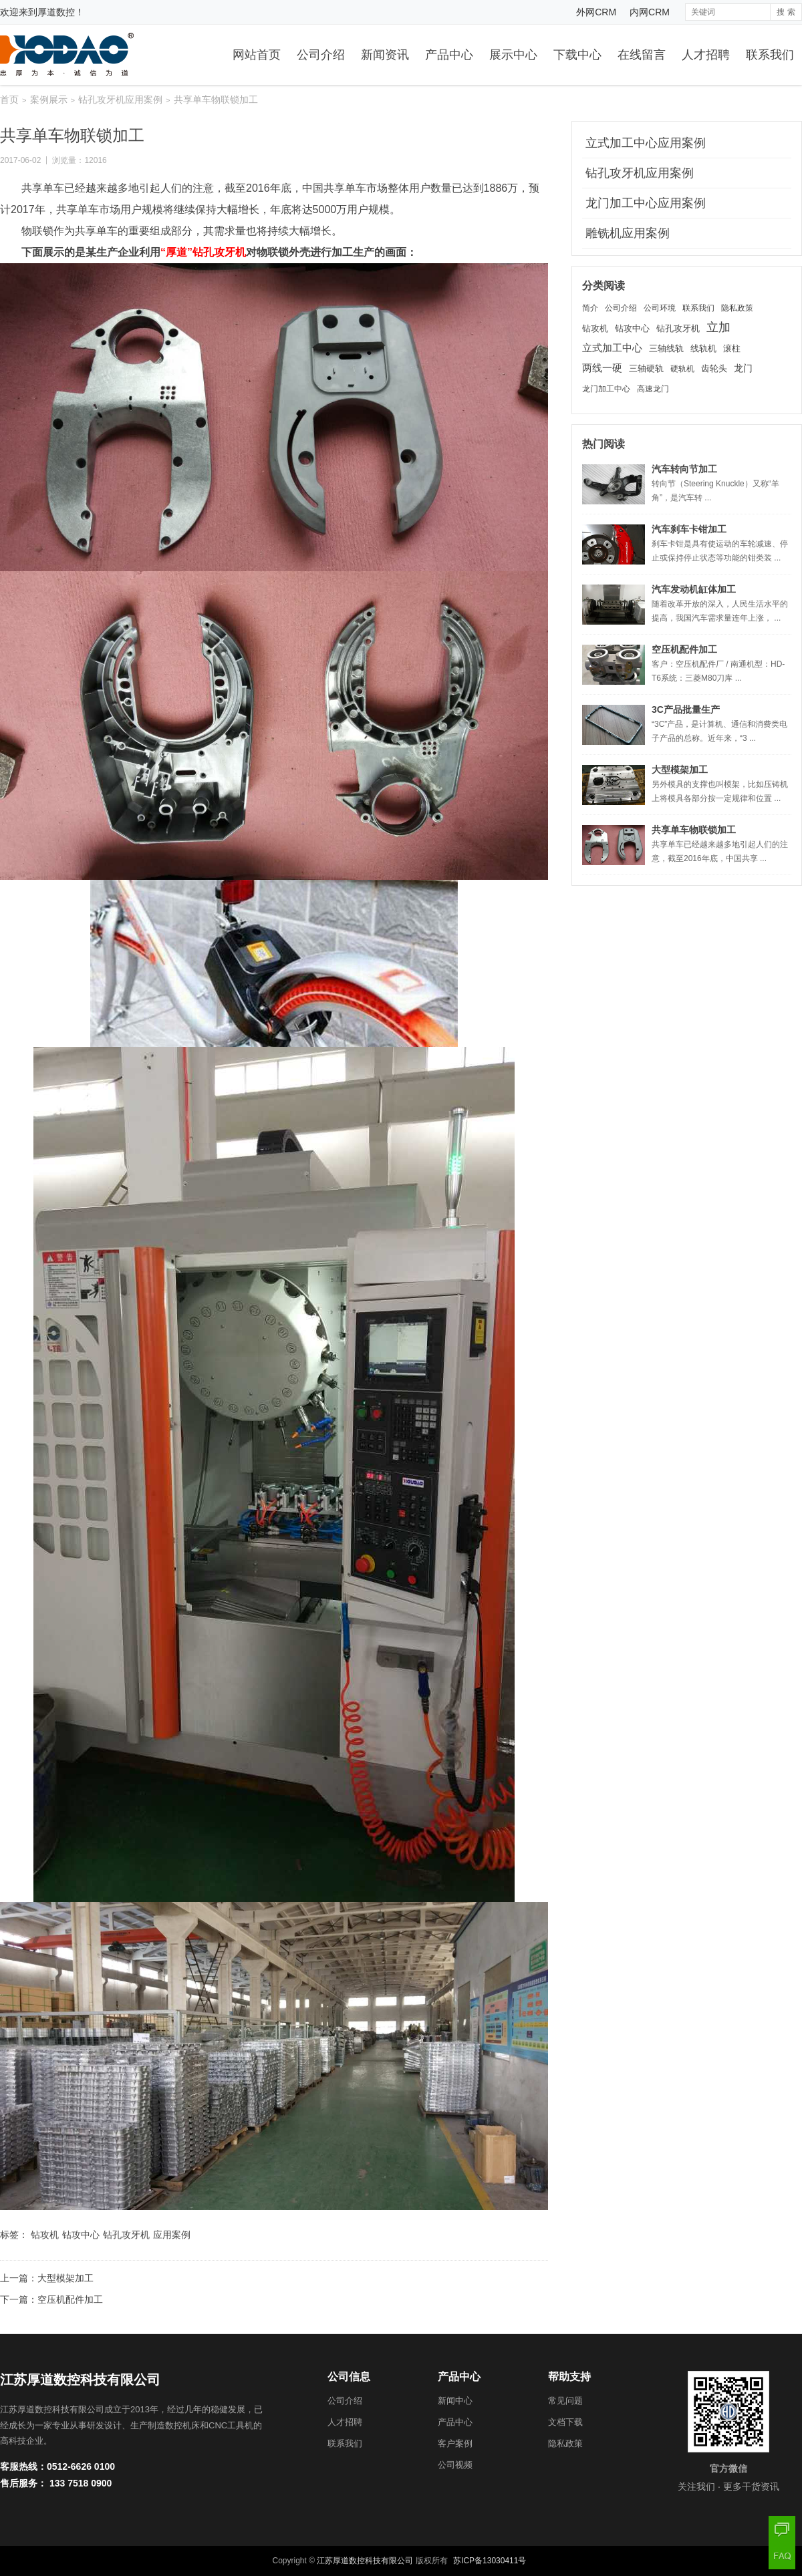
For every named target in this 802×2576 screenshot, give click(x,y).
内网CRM (650, 12)
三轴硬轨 (646, 368)
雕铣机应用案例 (627, 233)
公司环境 (660, 308)
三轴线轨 (666, 348)
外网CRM (596, 12)
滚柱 (732, 348)
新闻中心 (455, 2401)
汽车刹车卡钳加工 (689, 529)
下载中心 (577, 54)
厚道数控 (56, 12)
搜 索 (786, 12)
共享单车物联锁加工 (694, 829)
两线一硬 (602, 368)
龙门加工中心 (606, 388)
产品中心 (449, 54)
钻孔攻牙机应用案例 (120, 99)
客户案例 (455, 2443)
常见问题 (565, 2401)
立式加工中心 (612, 348)
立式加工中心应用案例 (645, 143)
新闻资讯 (385, 54)
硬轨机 (682, 368)
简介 (590, 308)
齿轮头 (714, 368)
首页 (9, 99)
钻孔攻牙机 (126, 2234)
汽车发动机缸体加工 (694, 589)
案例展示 (49, 99)
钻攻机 (45, 2234)
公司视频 (455, 2465)
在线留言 (642, 54)
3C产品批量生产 (686, 709)
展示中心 (513, 54)
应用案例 (171, 2234)
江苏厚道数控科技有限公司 (365, 2560)
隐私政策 (737, 308)
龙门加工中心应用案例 (645, 203)
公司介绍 (321, 54)
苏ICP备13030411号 (489, 2560)
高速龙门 (653, 388)
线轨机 (703, 348)
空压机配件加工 (70, 2299)
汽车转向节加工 (684, 469)
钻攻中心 (81, 2234)
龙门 (743, 368)
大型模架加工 (65, 2278)
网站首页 (257, 54)
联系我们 (770, 54)
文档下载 (565, 2422)
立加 (718, 327)
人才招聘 (706, 54)
